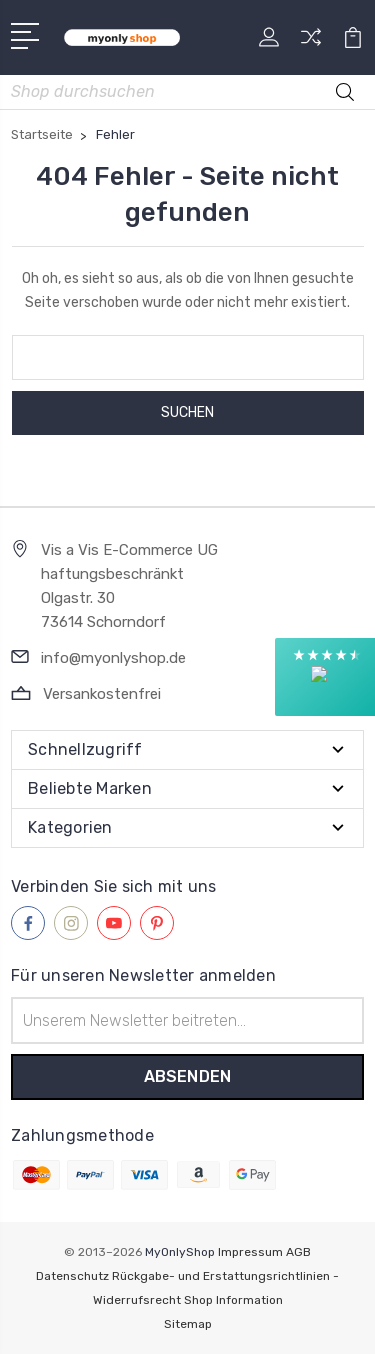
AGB (298, 1252)
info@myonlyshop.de (113, 658)
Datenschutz (72, 1276)
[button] (325, 677)
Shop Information (233, 1300)
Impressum (250, 1252)
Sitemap (188, 1324)
